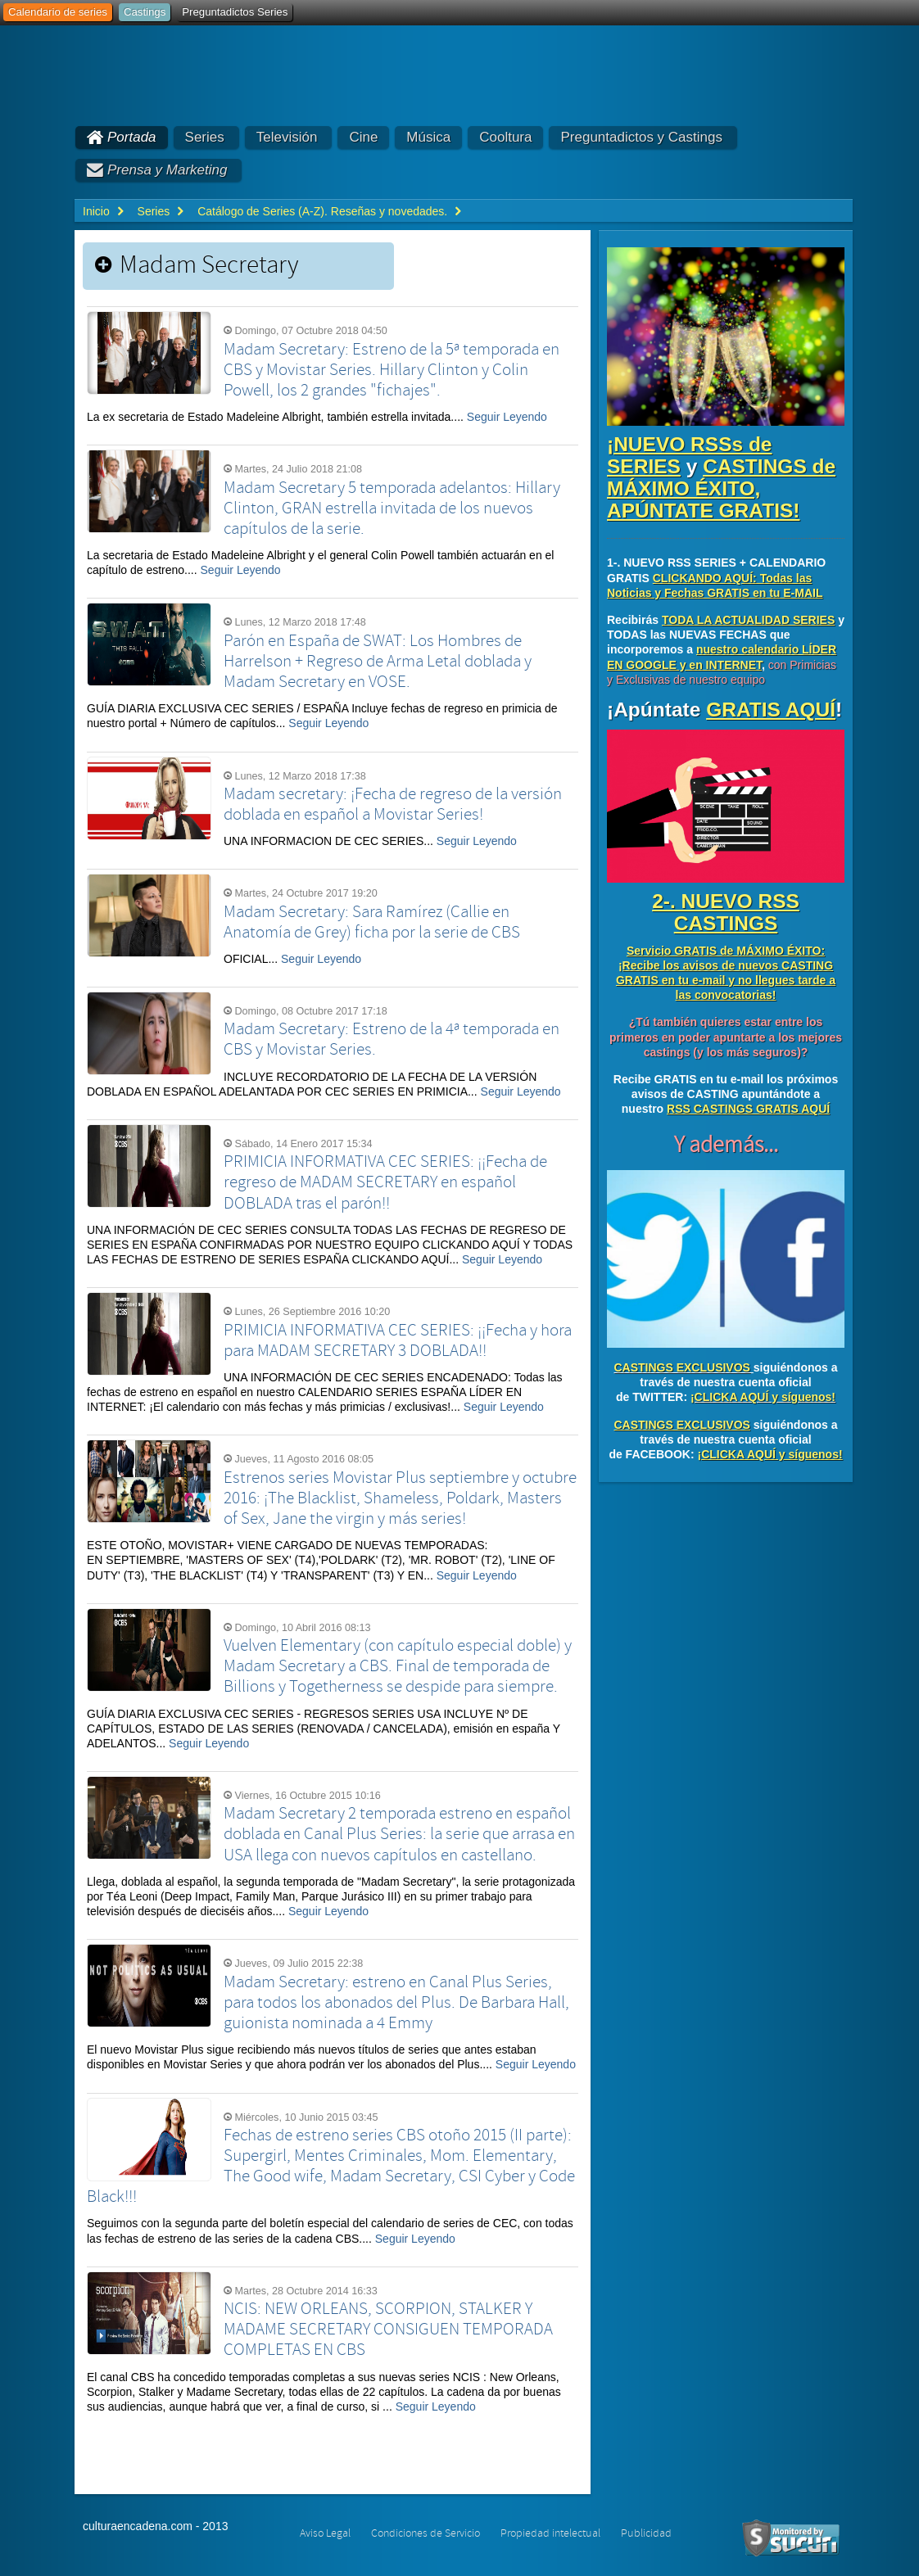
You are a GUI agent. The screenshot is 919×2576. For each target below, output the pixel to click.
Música (428, 137)
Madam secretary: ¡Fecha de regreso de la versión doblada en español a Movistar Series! (393, 804)
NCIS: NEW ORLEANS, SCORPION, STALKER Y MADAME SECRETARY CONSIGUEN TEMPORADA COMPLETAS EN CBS (388, 2329)
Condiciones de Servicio (425, 2533)
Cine (363, 137)
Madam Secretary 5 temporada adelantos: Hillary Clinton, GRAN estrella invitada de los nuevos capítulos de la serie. (392, 508)
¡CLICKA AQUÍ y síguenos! (762, 1396)
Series (204, 137)
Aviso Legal (325, 2533)
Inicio (96, 211)
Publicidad (646, 2533)
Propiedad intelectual (550, 2533)
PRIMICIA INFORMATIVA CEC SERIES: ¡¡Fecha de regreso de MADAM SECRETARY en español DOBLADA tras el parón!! (385, 1182)
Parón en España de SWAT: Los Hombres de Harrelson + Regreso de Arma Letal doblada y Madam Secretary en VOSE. (378, 661)
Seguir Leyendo (507, 416)
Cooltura (505, 137)
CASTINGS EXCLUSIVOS (681, 1367)
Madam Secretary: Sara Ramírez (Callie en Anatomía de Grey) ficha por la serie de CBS (372, 922)
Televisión (287, 137)
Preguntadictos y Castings (641, 137)
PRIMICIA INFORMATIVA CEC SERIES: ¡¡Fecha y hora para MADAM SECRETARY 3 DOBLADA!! (398, 1341)
